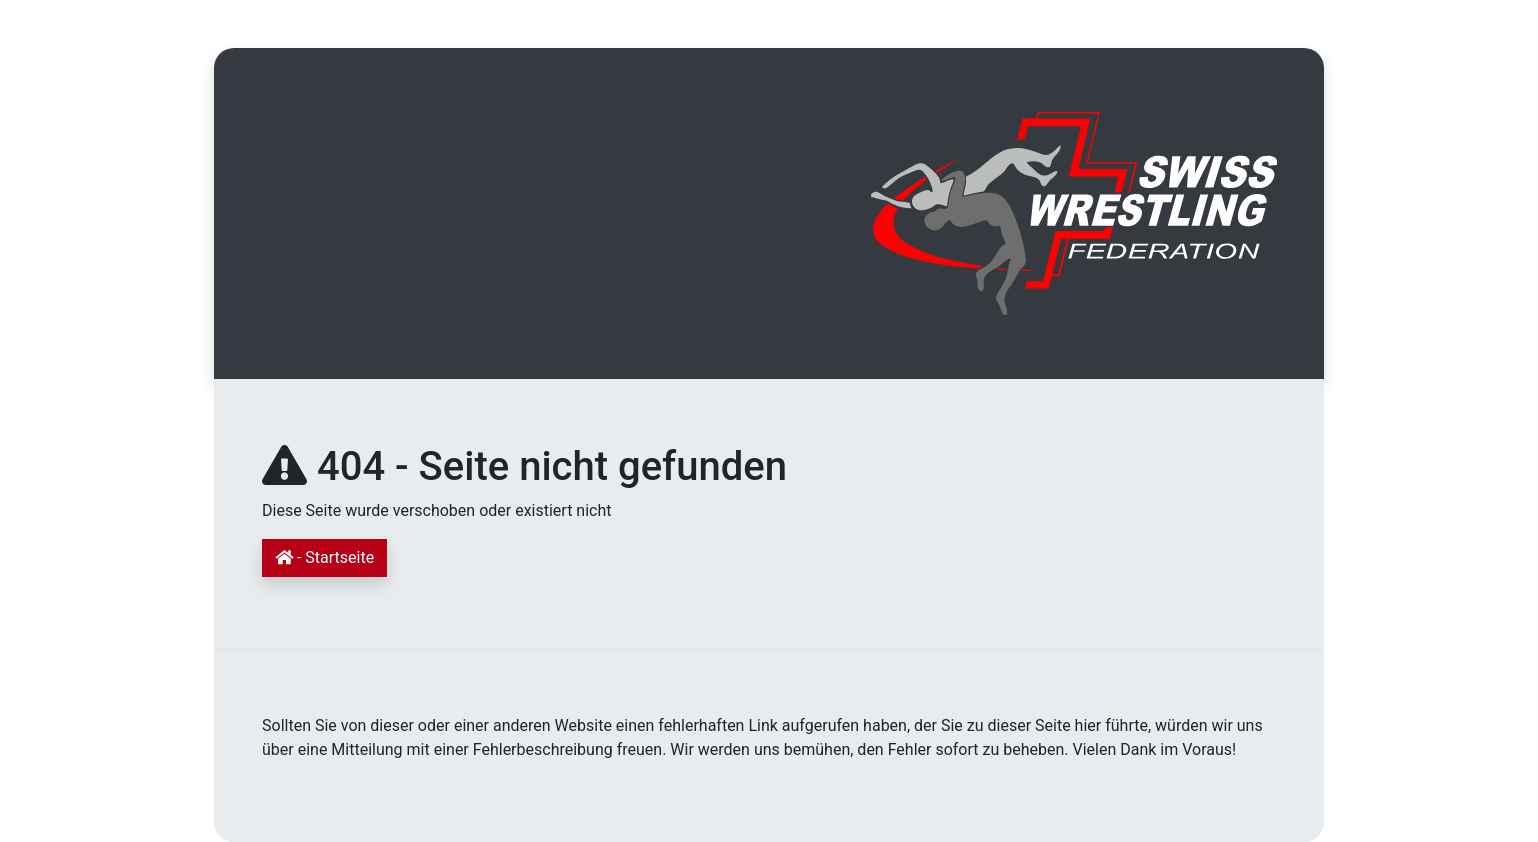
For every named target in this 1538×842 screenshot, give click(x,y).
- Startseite (324, 557)
